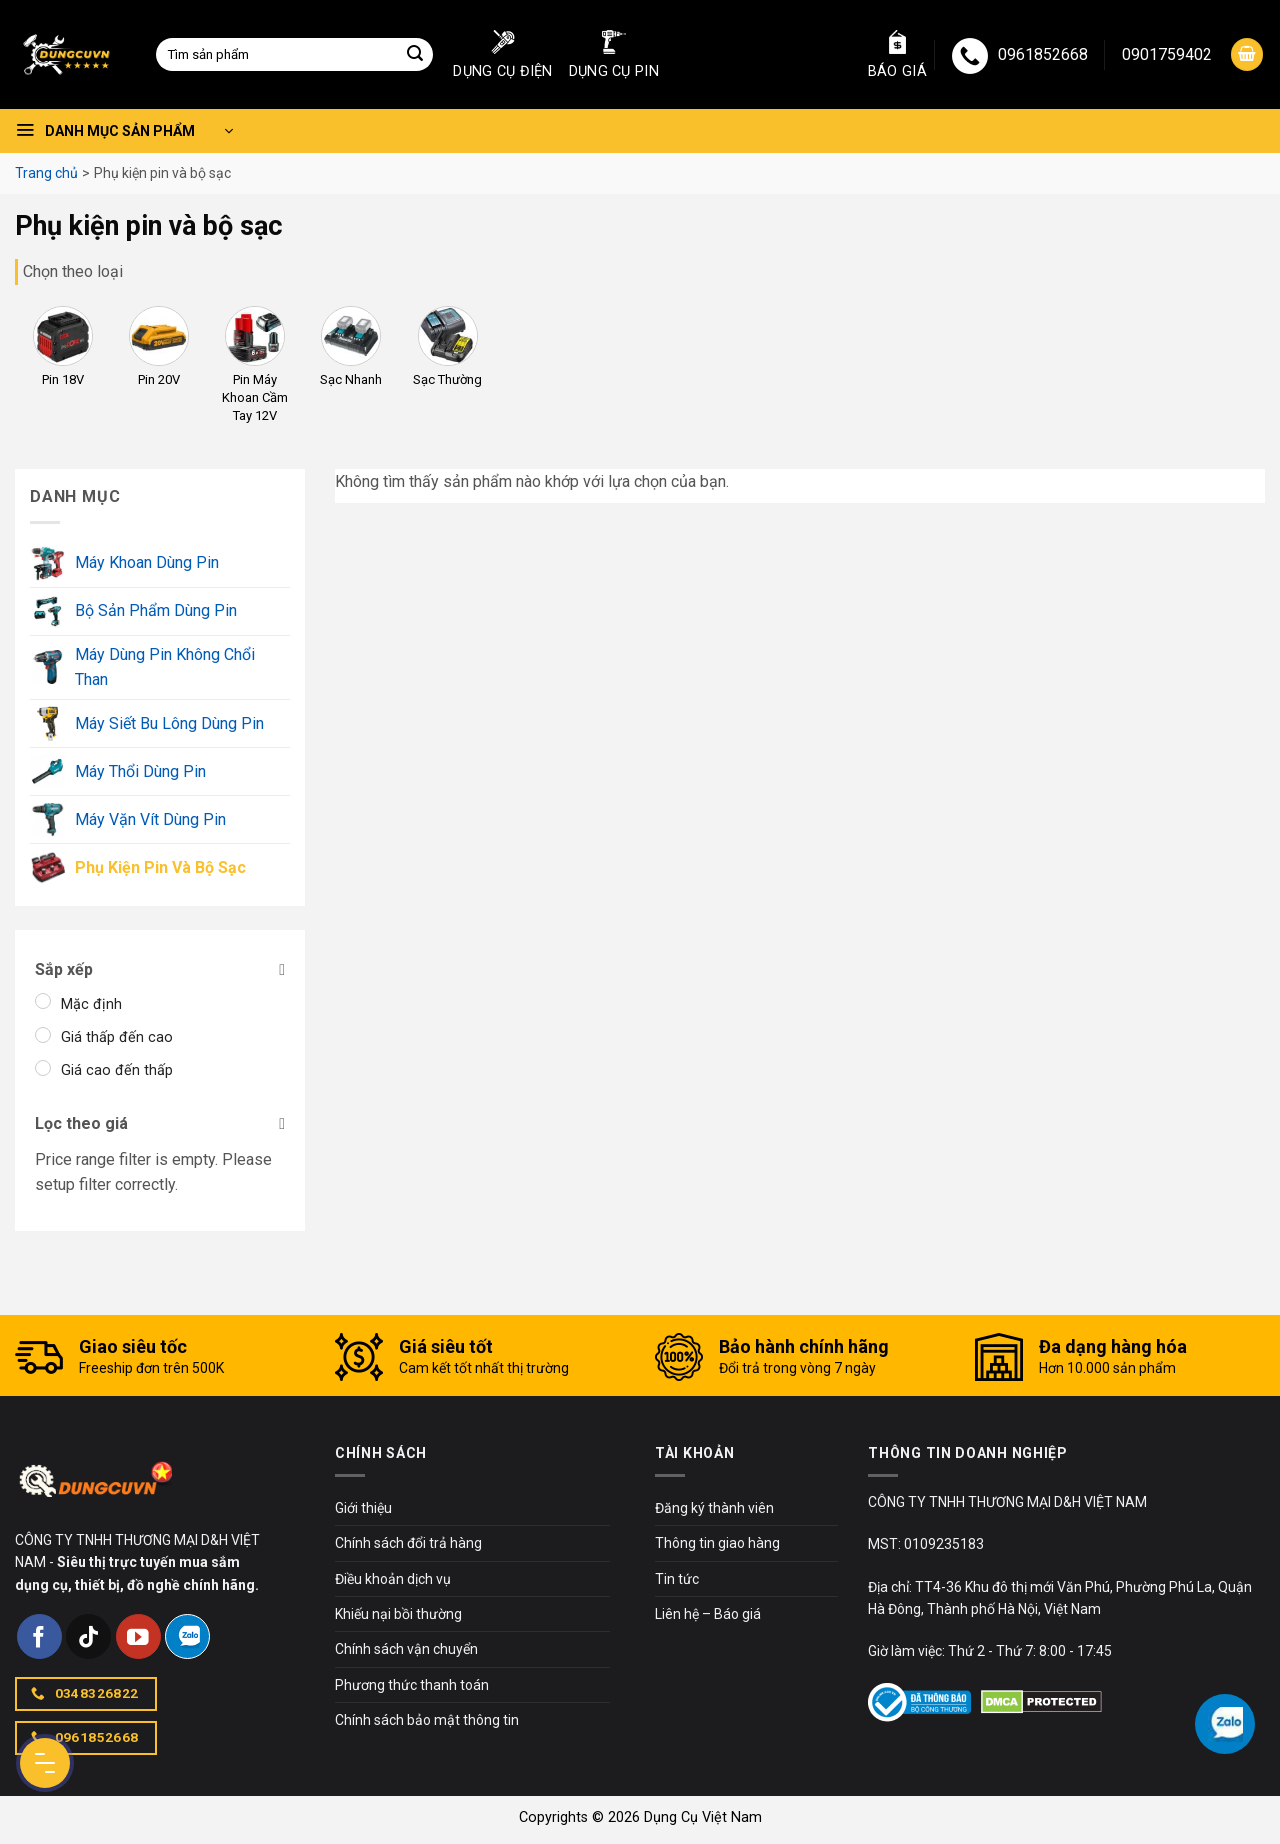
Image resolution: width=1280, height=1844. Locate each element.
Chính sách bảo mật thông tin (427, 1720)
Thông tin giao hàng (717, 1543)
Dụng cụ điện (502, 55)
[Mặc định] (43, 1001)
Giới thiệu (363, 1508)
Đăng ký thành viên (714, 1508)
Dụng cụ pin (614, 55)
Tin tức (677, 1579)
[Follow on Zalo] (187, 1636)
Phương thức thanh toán (412, 1685)
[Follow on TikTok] (88, 1636)
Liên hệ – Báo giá (708, 1614)
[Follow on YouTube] (138, 1636)
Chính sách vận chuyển (406, 1649)
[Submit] (415, 55)
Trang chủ (46, 173)
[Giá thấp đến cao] (43, 1035)
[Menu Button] (45, 1763)
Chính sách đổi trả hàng (408, 1543)
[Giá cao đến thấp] (43, 1068)
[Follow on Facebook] (39, 1636)
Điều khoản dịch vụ (393, 1579)
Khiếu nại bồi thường (398, 1614)
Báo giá (897, 55)
